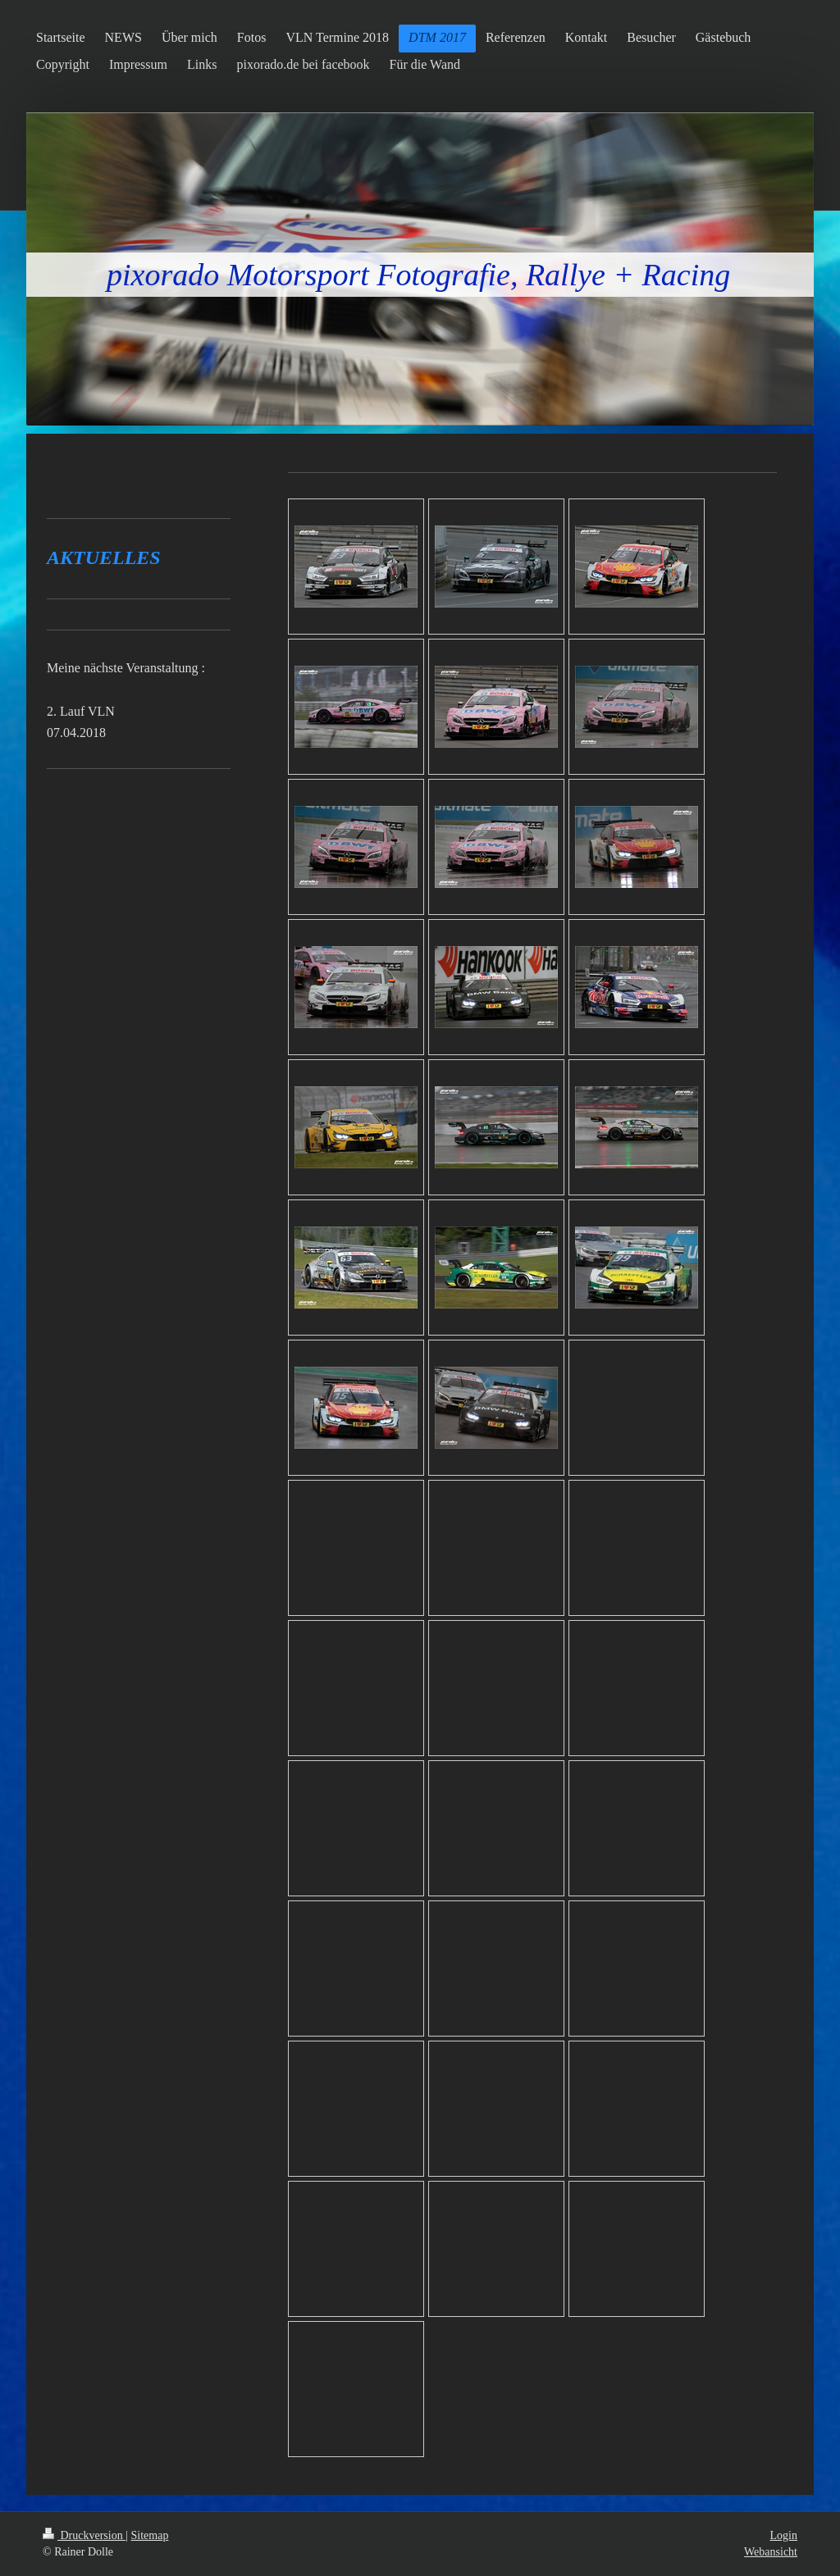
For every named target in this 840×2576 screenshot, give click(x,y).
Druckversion (84, 2535)
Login (783, 2535)
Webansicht (770, 2552)
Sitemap (150, 2535)
